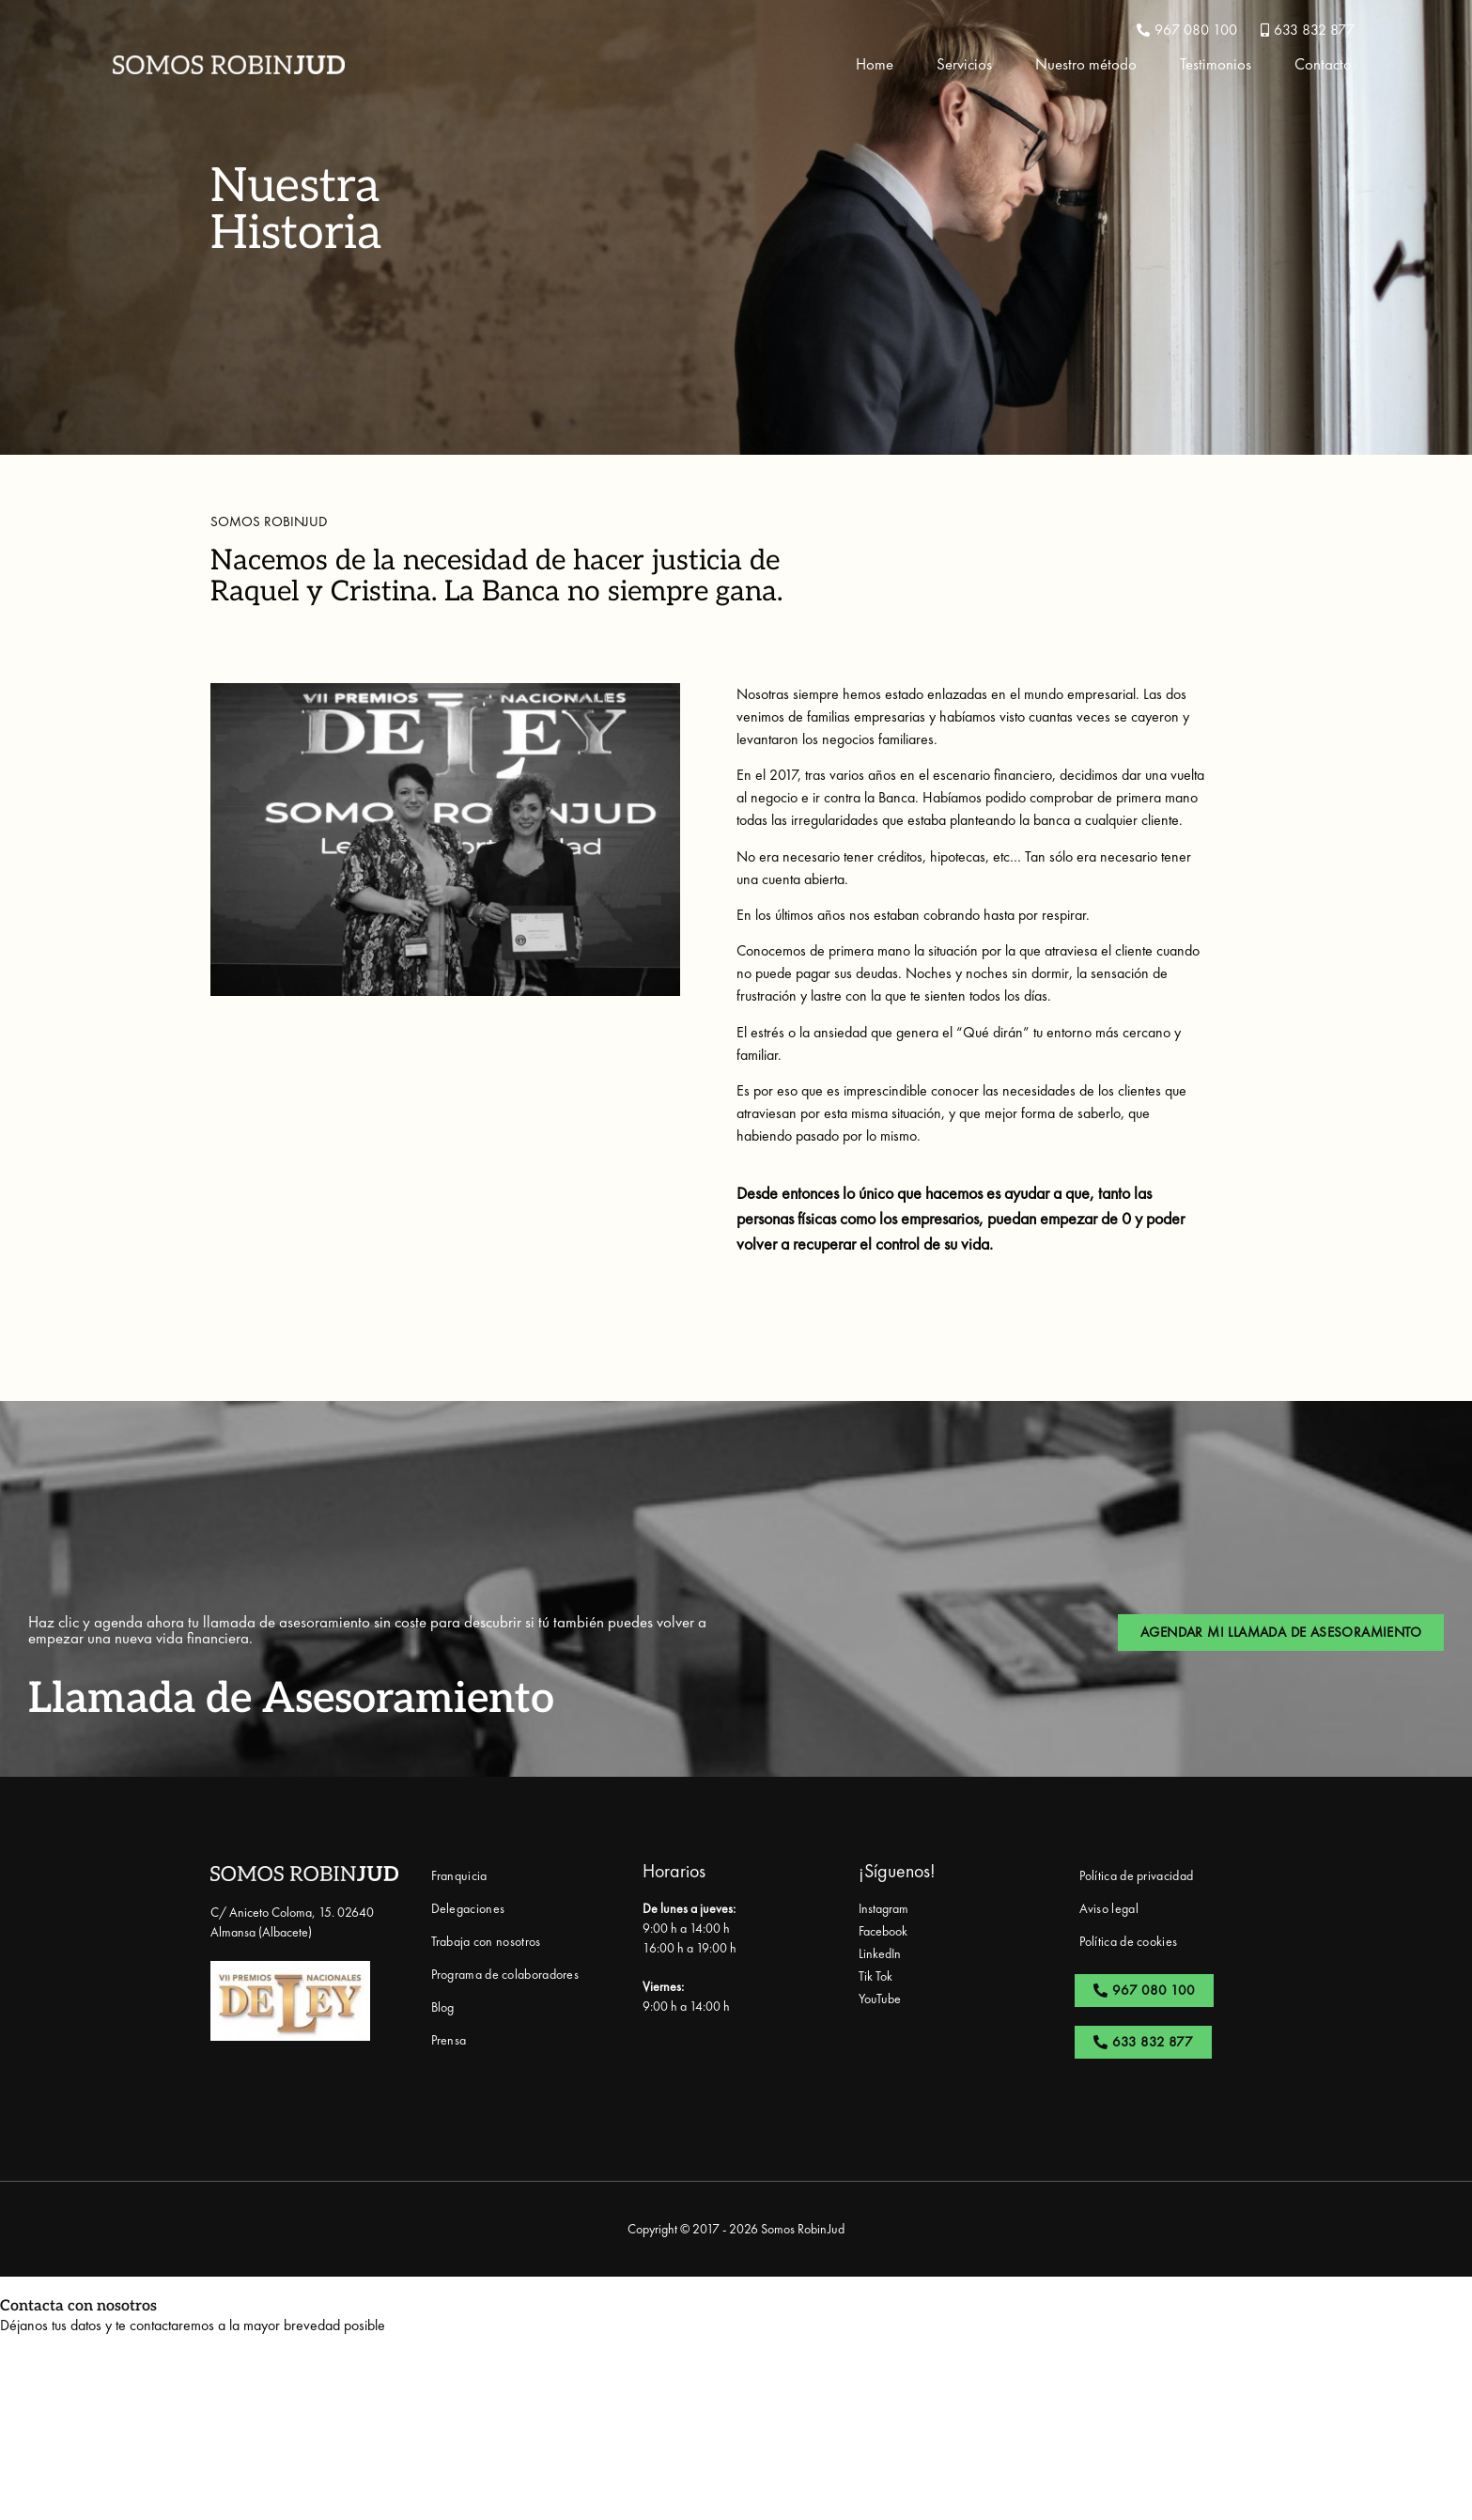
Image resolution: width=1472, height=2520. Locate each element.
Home (874, 64)
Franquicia (459, 1875)
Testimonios (1215, 64)
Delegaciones (468, 1908)
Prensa (449, 2039)
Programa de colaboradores (505, 1974)
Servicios (964, 64)
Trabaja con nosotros (486, 1941)
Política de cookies (1128, 1941)
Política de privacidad (1136, 1875)
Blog (443, 2007)
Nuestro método (1086, 64)
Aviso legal (1109, 1908)
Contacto (1323, 64)
